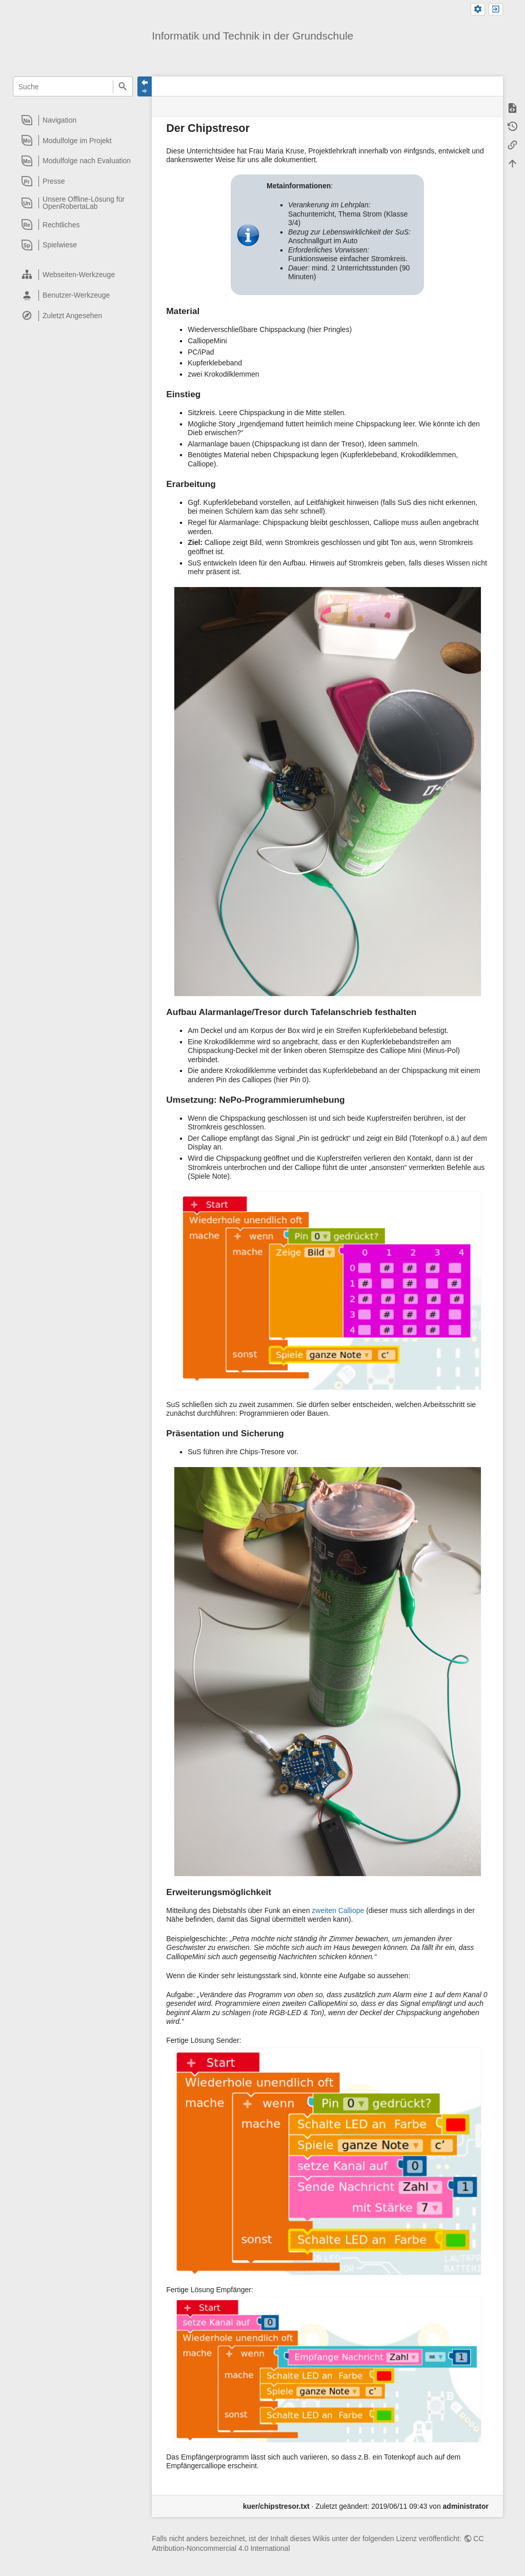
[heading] (73, 120)
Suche (123, 86)
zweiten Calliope (338, 1910)
